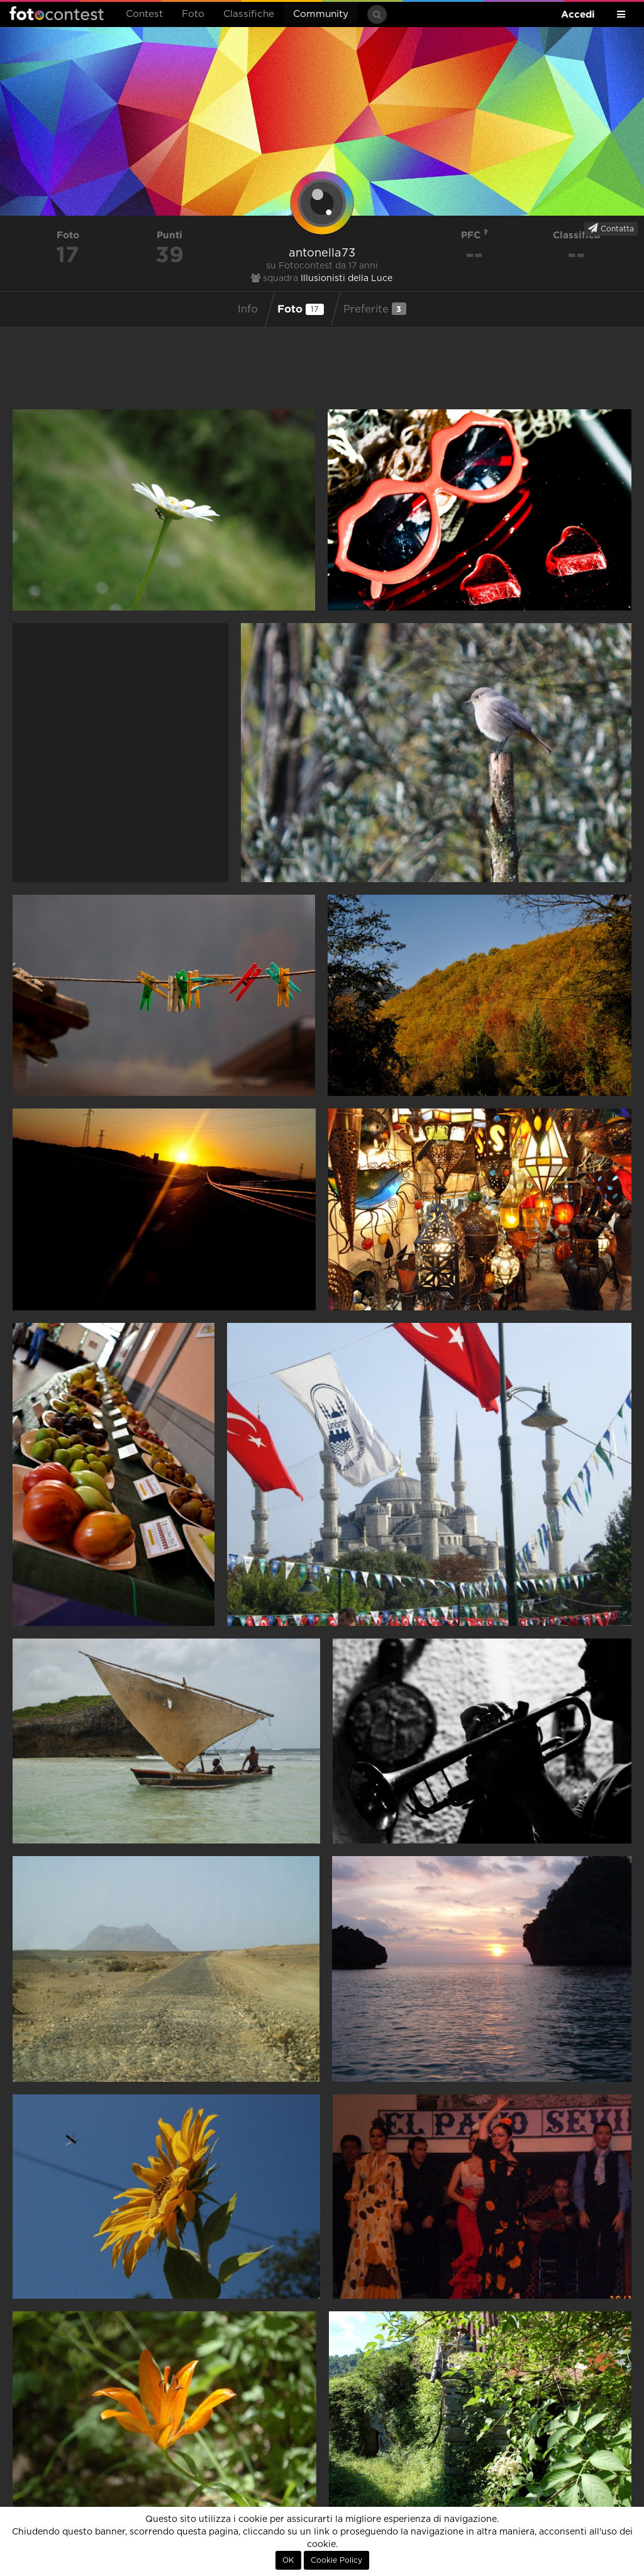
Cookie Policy (336, 2560)
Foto (193, 14)
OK (288, 2560)
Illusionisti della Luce (346, 278)
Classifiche (248, 14)
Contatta (611, 228)
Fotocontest (56, 13)
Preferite (374, 308)
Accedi (578, 14)
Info (248, 309)
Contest (144, 14)
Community (320, 14)
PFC (474, 234)
